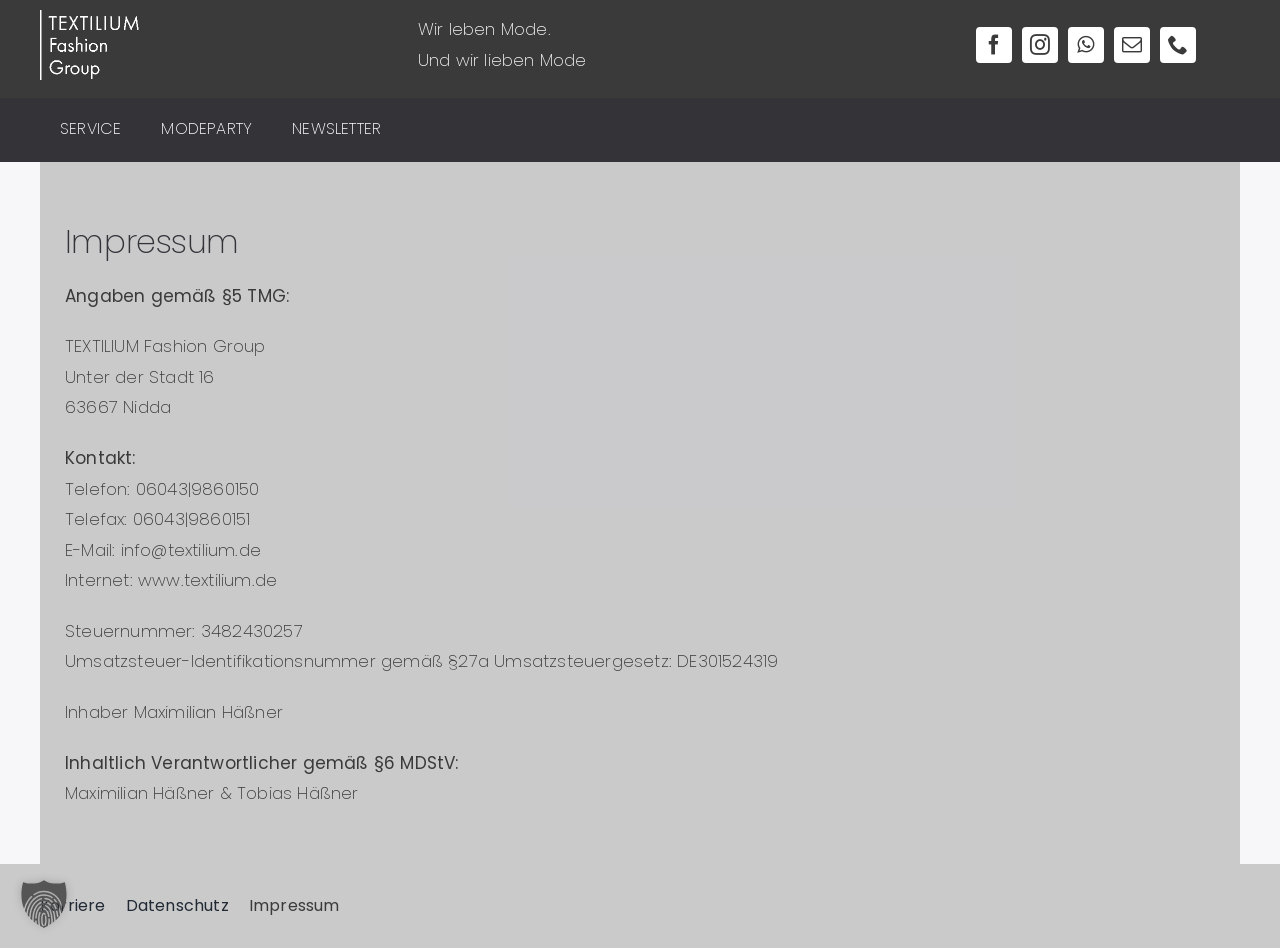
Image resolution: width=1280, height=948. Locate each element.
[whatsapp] (1086, 45)
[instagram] (1040, 45)
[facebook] (994, 45)
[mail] (1132, 45)
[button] (44, 904)
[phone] (1178, 45)
